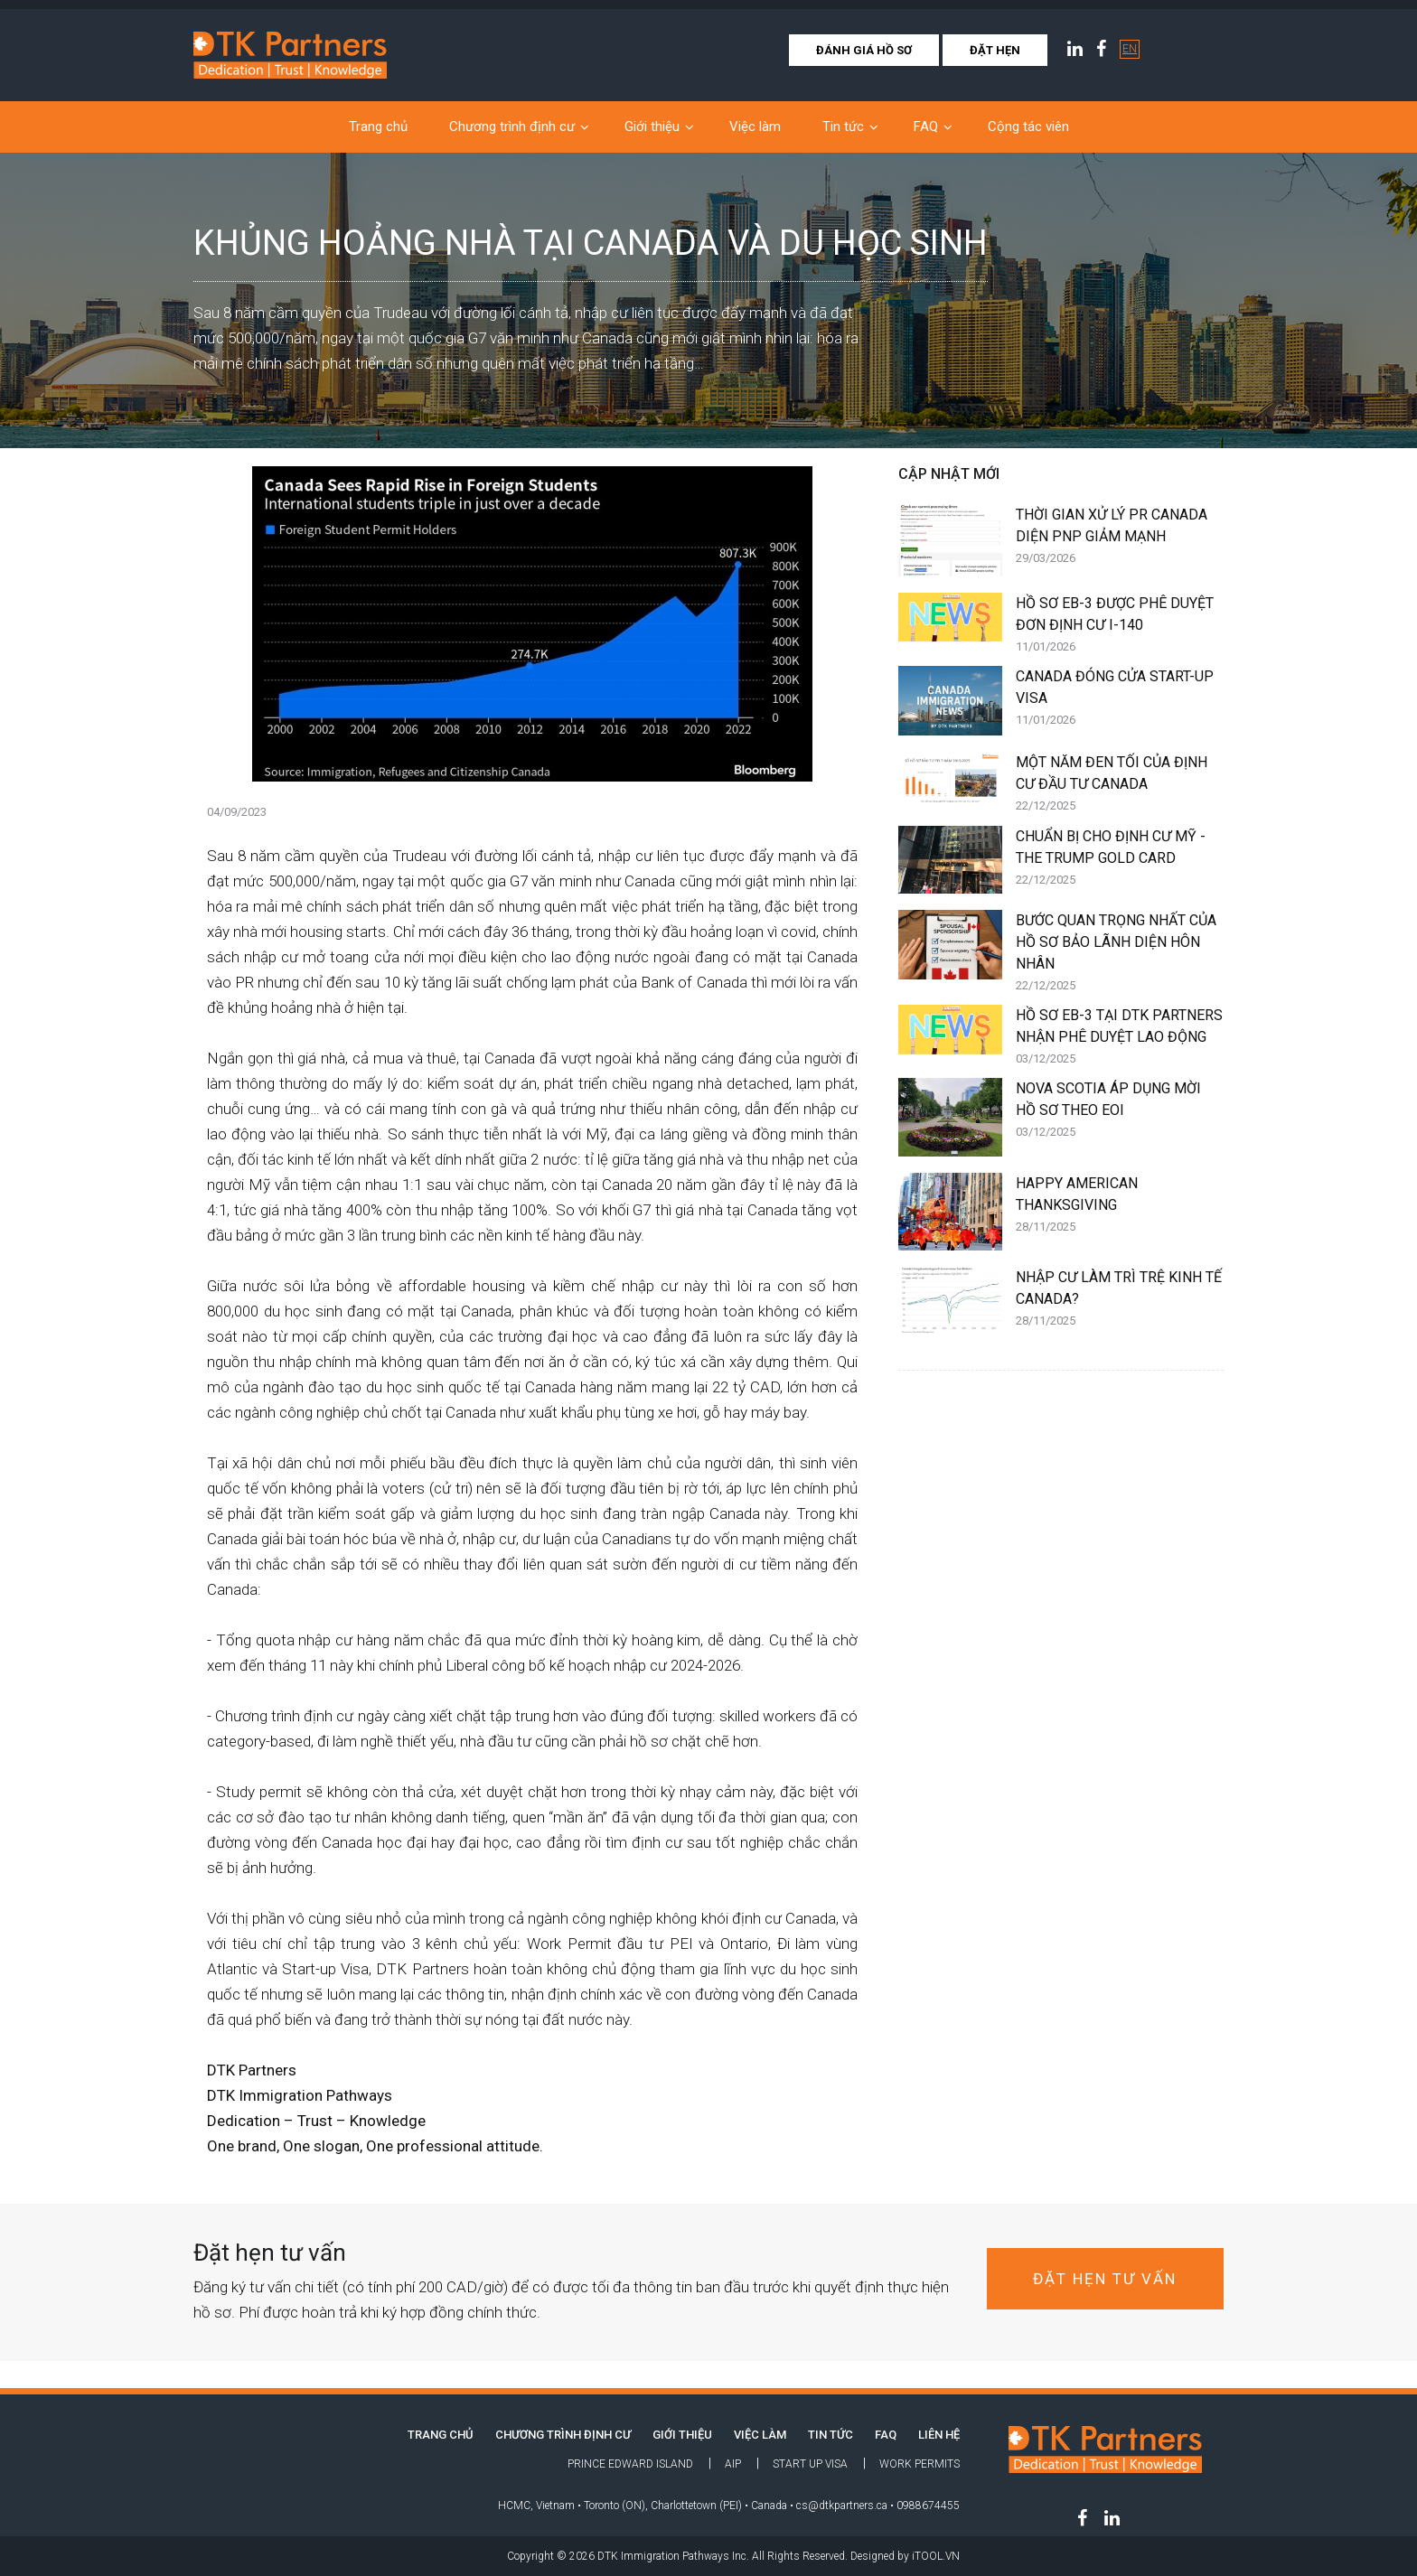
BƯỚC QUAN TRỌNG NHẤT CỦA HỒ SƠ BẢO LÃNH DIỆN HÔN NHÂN (1120, 954)
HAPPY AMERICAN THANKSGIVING (1120, 1206)
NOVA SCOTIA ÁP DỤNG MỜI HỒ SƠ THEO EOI (1120, 1111)
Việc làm (755, 126)
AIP (733, 2464)
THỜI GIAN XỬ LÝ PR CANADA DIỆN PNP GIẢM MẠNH (1120, 537)
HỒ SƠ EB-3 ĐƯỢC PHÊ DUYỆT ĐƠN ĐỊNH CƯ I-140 (1120, 626)
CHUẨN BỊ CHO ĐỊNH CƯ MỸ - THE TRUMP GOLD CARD (1120, 859)
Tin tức (843, 126)
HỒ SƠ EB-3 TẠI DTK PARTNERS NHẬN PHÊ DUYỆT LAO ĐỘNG (1120, 1038)
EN (1129, 48)
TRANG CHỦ (441, 2434)
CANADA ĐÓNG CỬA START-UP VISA (1120, 699)
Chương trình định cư (512, 126)
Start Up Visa (810, 2464)
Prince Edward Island (630, 2464)
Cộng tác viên (1028, 126)
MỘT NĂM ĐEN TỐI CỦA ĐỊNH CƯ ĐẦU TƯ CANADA (1120, 785)
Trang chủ (378, 126)
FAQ (926, 126)
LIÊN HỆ (939, 2434)
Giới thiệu (652, 126)
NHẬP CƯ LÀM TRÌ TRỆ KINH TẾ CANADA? (1120, 1300)
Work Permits (919, 2464)
